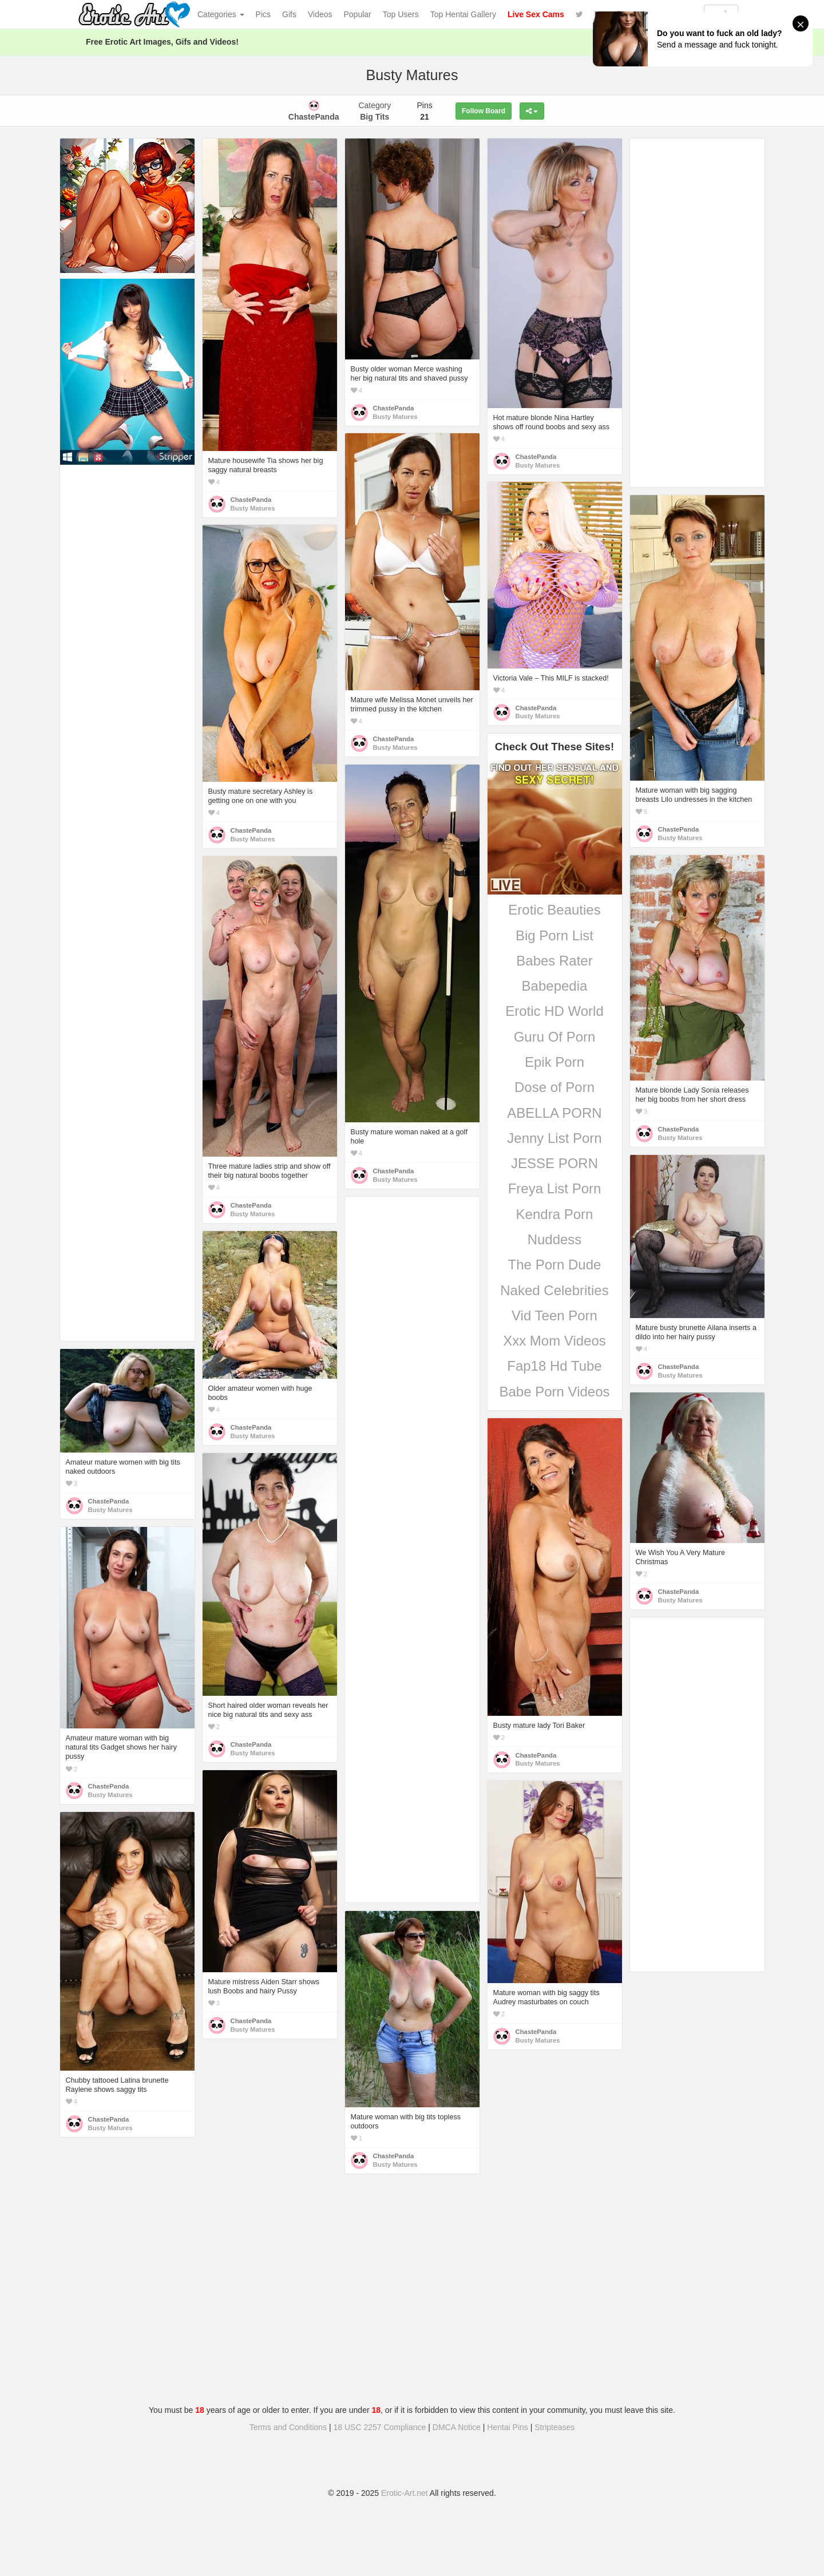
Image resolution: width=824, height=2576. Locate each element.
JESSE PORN (554, 1163)
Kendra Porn (554, 1214)
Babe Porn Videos (554, 1391)
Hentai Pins (507, 2427)
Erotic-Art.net (404, 2493)
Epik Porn (554, 1062)
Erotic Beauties (554, 909)
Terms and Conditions (288, 2427)
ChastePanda (251, 499)
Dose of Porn (554, 1087)
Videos (320, 14)
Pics (263, 14)
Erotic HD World (554, 1011)
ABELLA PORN (554, 1113)
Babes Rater (554, 960)
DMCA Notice (457, 2427)
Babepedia (555, 986)
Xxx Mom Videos (554, 1340)
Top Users (401, 14)
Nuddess (555, 1239)
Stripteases (554, 2427)
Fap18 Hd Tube (554, 1366)
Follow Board (483, 111)
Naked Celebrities (554, 1290)
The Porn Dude (554, 1264)
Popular (357, 14)
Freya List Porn (554, 1188)
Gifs (289, 14)
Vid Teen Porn (554, 1315)
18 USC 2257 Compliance (380, 2427)
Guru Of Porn (555, 1036)
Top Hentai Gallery (463, 14)
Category (374, 111)
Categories (220, 14)
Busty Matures (253, 508)
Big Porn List (554, 935)
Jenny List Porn (554, 1138)
